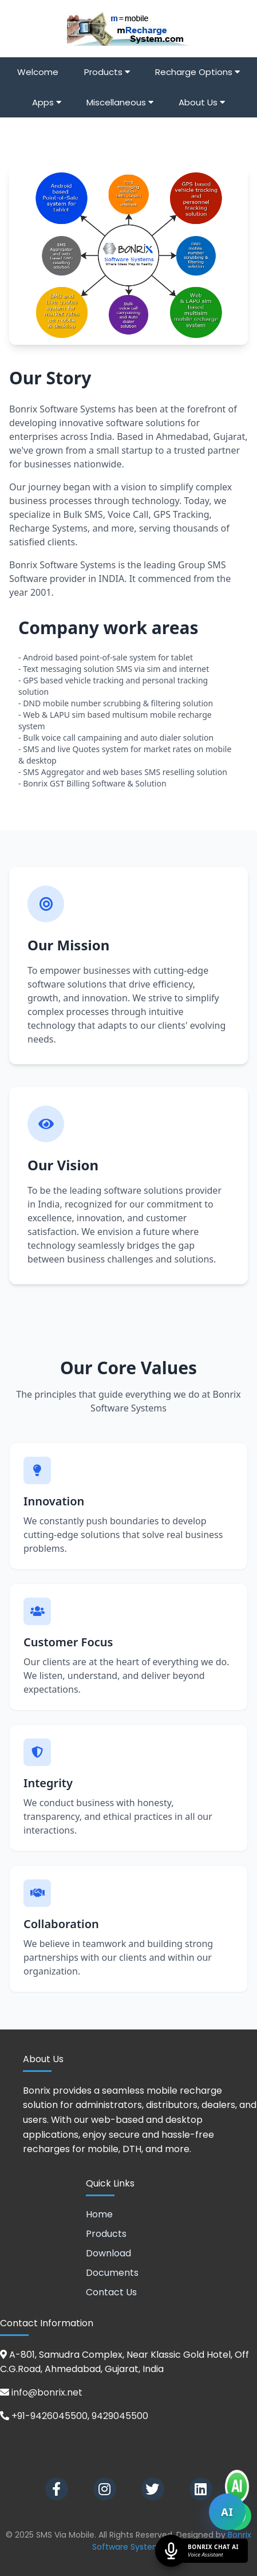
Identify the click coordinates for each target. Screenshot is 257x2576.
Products (107, 72)
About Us (202, 102)
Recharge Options (197, 72)
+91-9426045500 (49, 2415)
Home (99, 2214)
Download (108, 2253)
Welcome (37, 72)
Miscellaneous (119, 102)
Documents (112, 2272)
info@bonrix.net (46, 2392)
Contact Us (111, 2292)
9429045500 (120, 2415)
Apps (46, 102)
